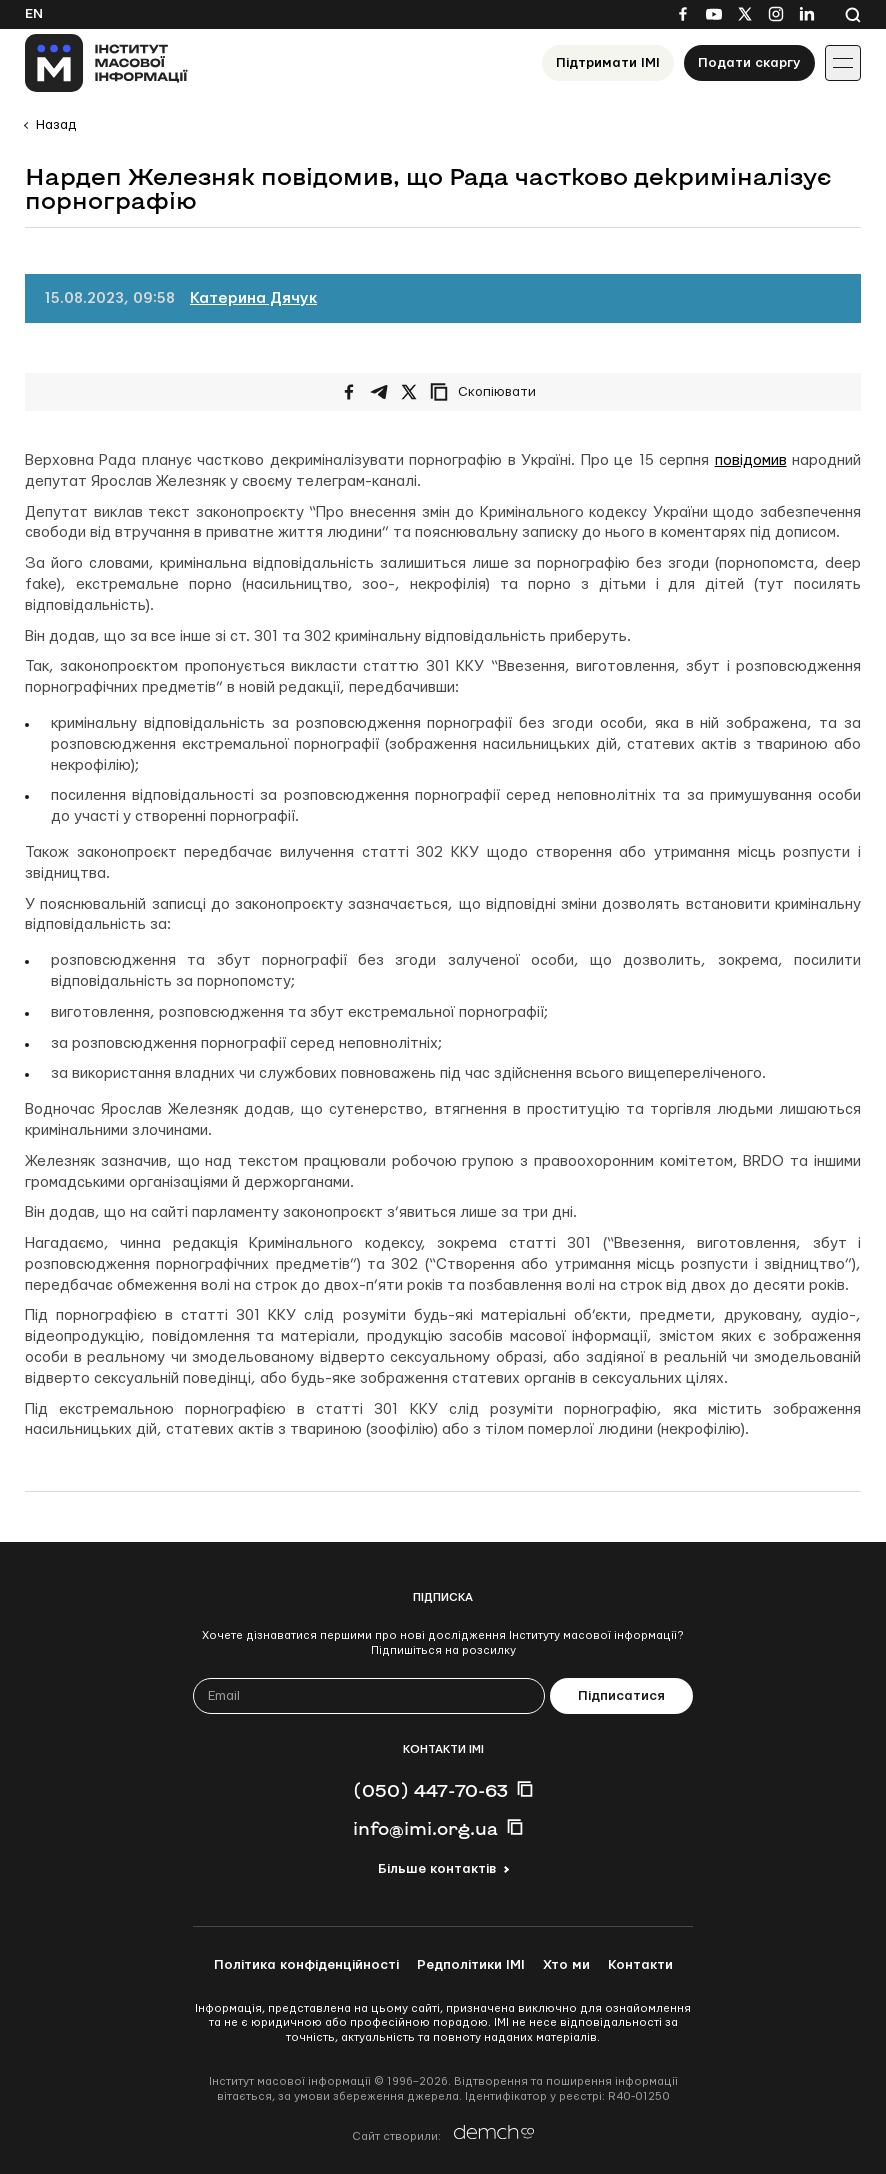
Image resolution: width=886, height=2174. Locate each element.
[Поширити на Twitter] (409, 392)
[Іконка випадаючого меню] (843, 63)
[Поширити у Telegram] (379, 392)
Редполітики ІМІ (471, 1965)
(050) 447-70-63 (430, 1790)
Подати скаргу (749, 63)
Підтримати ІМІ (608, 63)
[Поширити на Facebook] (349, 392)
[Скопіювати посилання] (488, 392)
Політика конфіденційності (306, 1965)
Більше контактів (437, 1869)
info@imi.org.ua (425, 1828)
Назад (56, 125)
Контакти (640, 1965)
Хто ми (566, 1965)
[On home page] (106, 63)
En (34, 14)
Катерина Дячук (253, 298)
